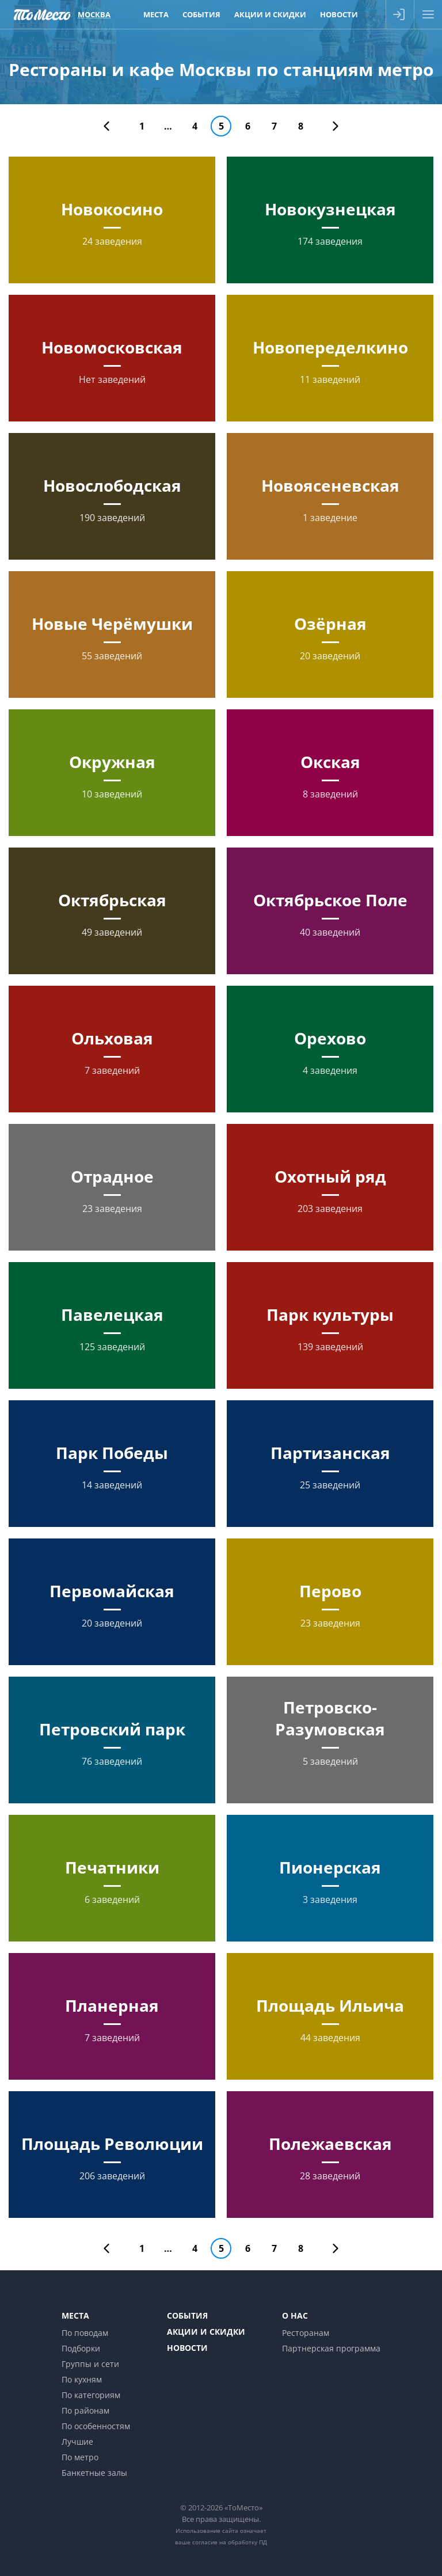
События (187, 2315)
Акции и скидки (206, 2331)
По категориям (91, 2394)
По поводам (85, 2332)
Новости (187, 2347)
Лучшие (77, 2441)
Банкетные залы (94, 2472)
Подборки (81, 2348)
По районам (85, 2410)
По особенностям (96, 2426)
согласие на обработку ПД (229, 2542)
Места (75, 2315)
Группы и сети (90, 2363)
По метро (80, 2457)
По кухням (82, 2379)
